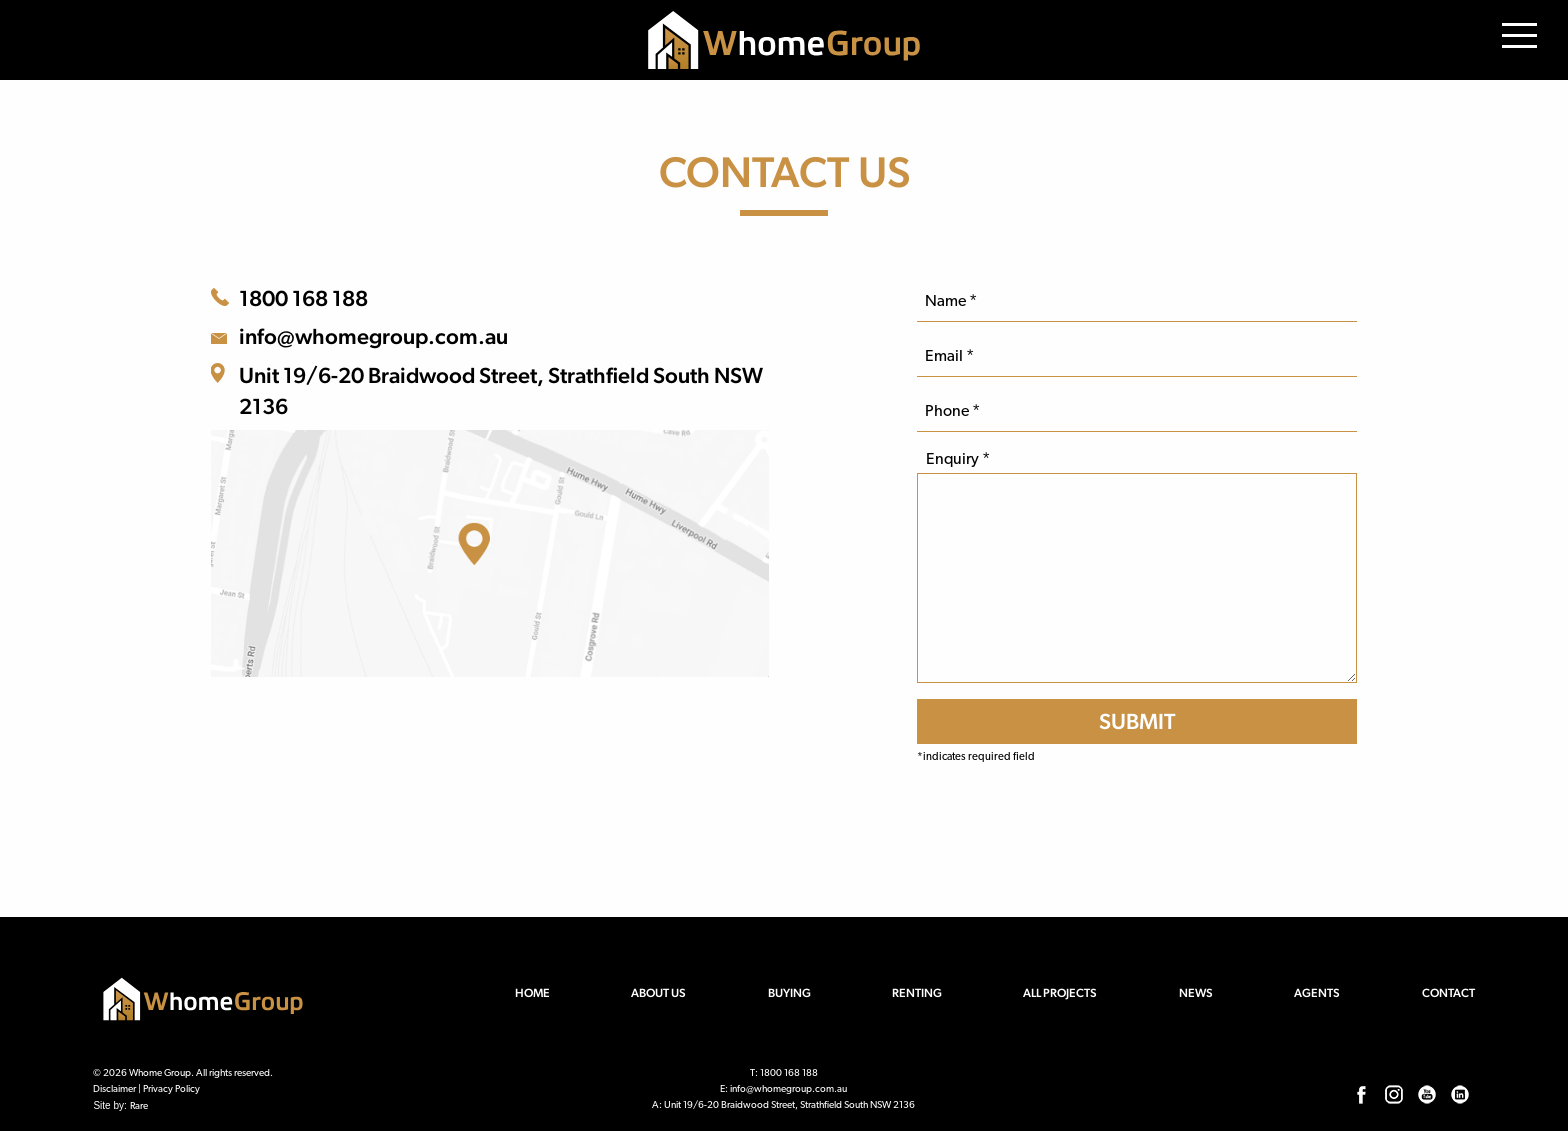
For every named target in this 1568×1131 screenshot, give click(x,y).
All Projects (1060, 993)
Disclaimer (114, 1089)
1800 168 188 (303, 298)
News (1196, 993)
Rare (139, 1106)
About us (658, 993)
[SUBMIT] (1137, 721)
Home (532, 993)
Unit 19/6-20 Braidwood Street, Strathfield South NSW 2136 (501, 390)
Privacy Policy (171, 1089)
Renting (917, 993)
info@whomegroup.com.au (373, 336)
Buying (789, 993)
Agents (1317, 993)
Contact (1448, 993)
